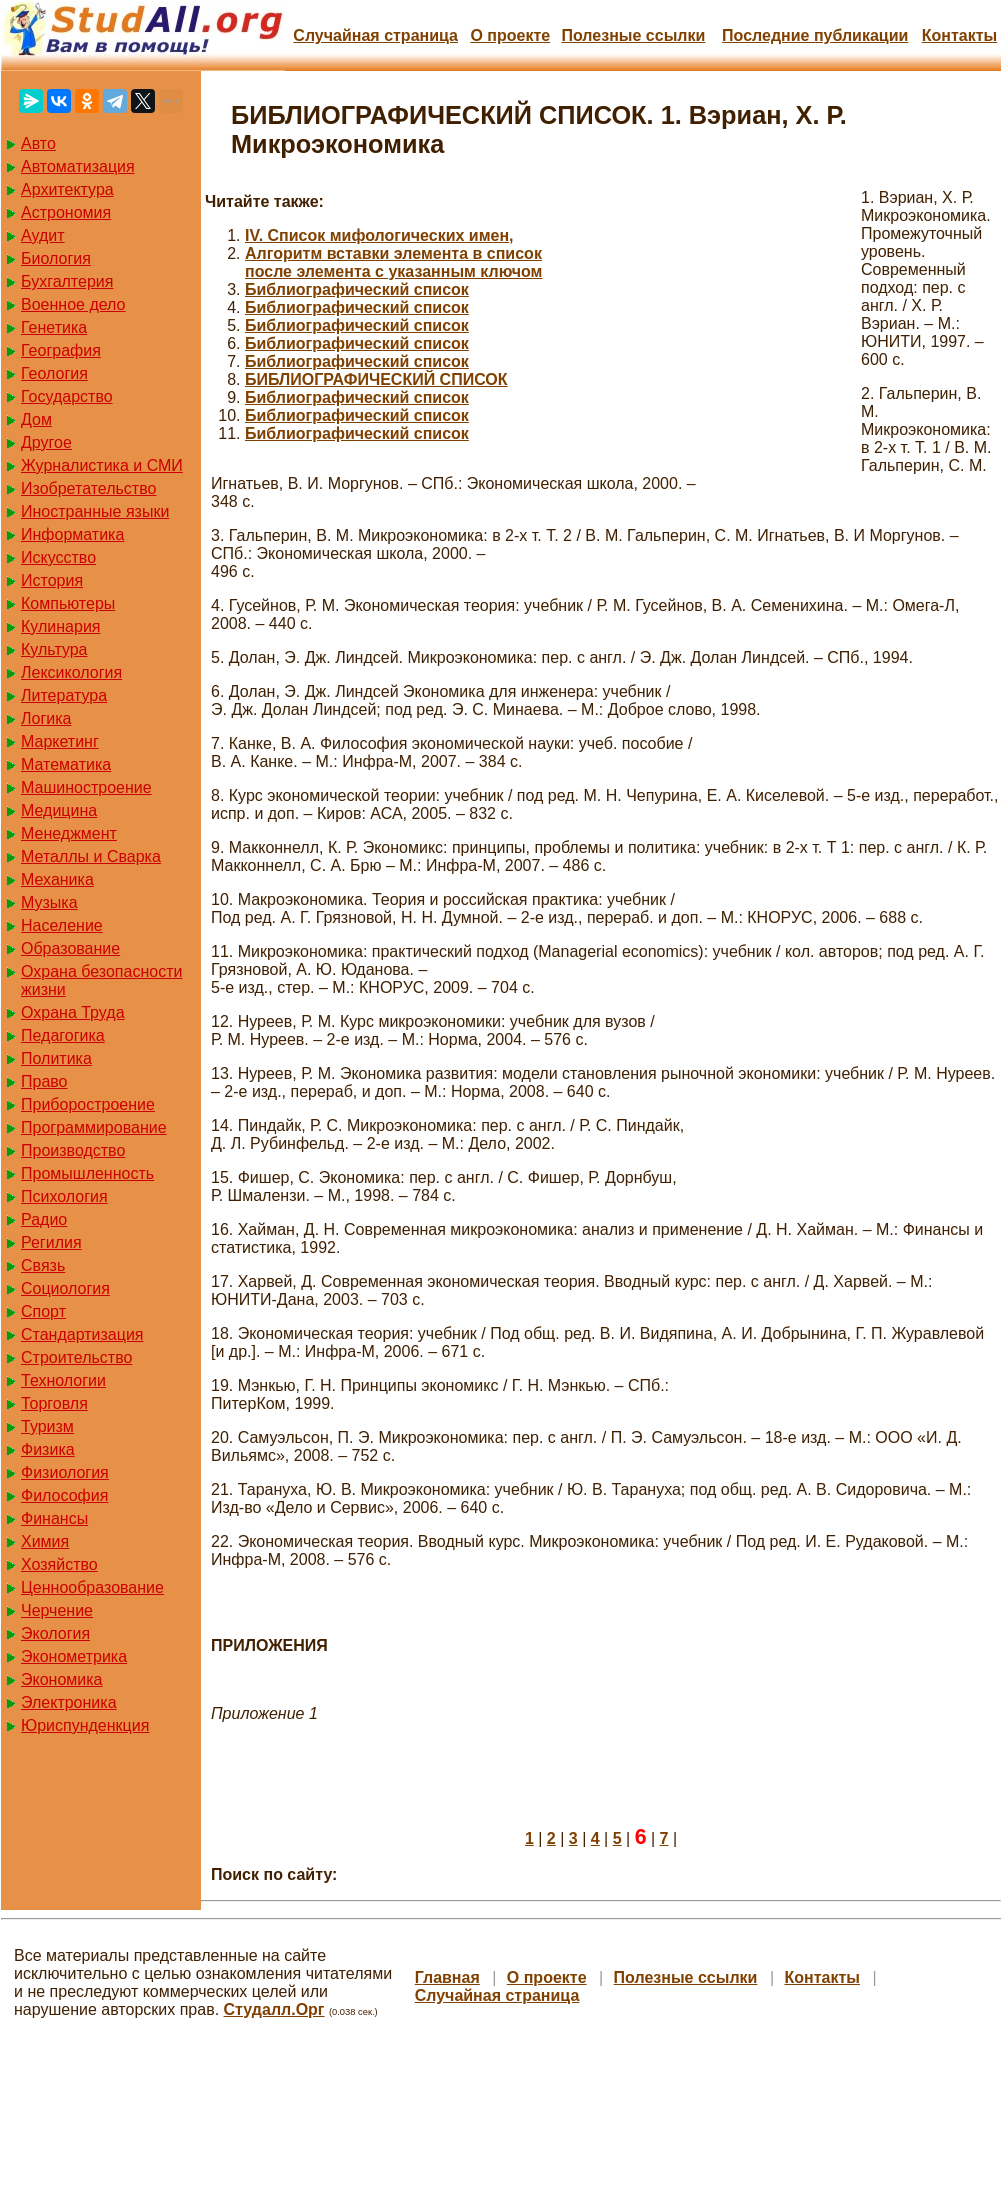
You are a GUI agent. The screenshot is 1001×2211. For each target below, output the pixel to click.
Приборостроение (88, 1104)
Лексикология (71, 672)
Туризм (47, 1426)
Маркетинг (60, 741)
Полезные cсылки (633, 35)
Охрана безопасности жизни (101, 980)
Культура (54, 649)
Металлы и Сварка (91, 856)
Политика (56, 1058)
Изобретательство (88, 488)
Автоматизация (78, 166)
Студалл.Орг (274, 2009)
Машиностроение (86, 787)
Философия (64, 1495)
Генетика (54, 327)
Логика (46, 718)
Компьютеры (68, 603)
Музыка (49, 902)
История (52, 580)
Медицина (59, 810)
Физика (48, 1449)
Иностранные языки (95, 511)
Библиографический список (357, 289)
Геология (54, 373)
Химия (45, 1541)
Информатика (72, 534)
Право (44, 1081)
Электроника (69, 1702)
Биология (56, 258)
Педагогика (63, 1035)
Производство (73, 1150)
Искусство (58, 557)
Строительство (76, 1357)
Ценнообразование (92, 1587)
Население (62, 925)
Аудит (43, 235)
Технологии (63, 1380)
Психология (64, 1196)
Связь (43, 1265)
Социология (65, 1288)
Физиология (65, 1472)
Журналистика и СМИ (102, 465)
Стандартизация (82, 1334)
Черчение (57, 1610)
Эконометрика (74, 1656)
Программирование (94, 1127)
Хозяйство (59, 1564)
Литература (64, 695)
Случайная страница (375, 35)
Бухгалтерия (67, 281)
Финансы (54, 1518)
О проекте (510, 35)
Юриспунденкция (85, 1725)
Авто (38, 143)
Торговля (54, 1403)
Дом (36, 419)
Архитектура (67, 189)
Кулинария (60, 626)
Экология (55, 1633)
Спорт (43, 1311)
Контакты (959, 35)
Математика (66, 764)
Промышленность (87, 1173)
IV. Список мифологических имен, (379, 235)
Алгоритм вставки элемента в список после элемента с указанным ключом (393, 262)
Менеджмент (69, 833)
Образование (70, 948)
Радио (44, 1219)
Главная (447, 1977)
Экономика (62, 1679)
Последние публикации (815, 35)
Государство (67, 396)
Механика (57, 879)
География (61, 350)
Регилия (51, 1242)
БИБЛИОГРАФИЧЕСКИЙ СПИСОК (376, 379)
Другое (46, 442)
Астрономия (66, 212)
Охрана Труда (73, 1012)
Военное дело (73, 304)
